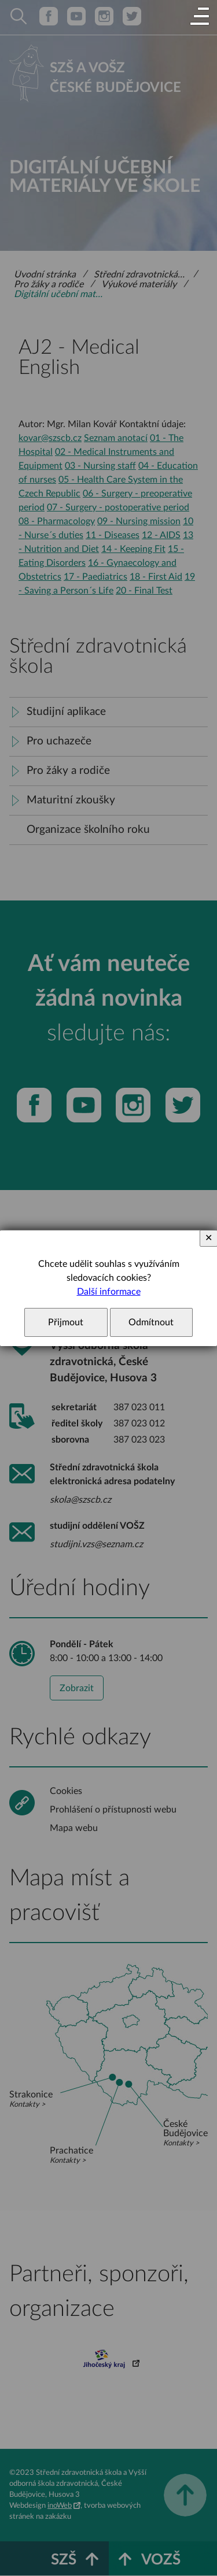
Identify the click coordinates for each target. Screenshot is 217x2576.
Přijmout (65, 1322)
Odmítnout (151, 1322)
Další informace (109, 1291)
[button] (199, 17)
